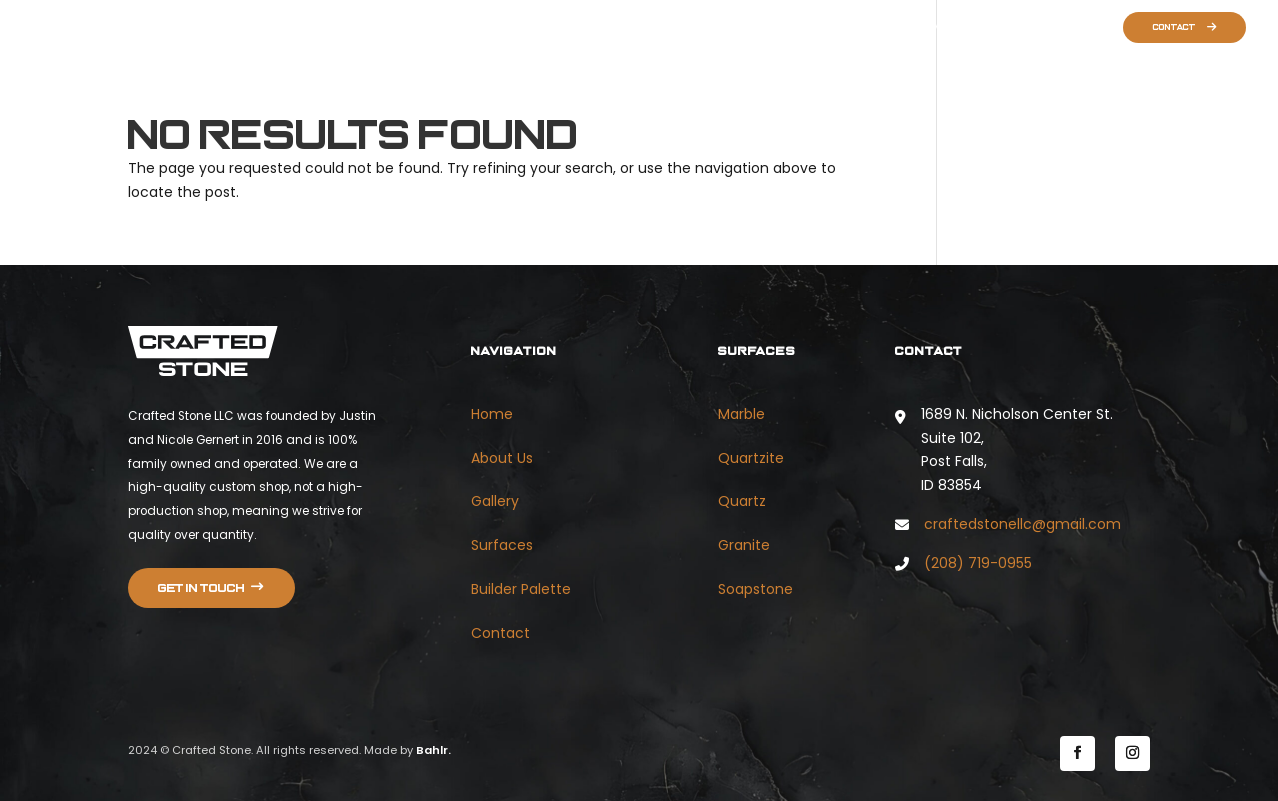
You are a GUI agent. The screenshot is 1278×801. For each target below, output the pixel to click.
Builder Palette (1065, 27)
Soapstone (755, 589)
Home (795, 27)
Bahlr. (433, 750)
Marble (741, 414)
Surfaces (981, 27)
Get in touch (201, 588)
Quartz (742, 501)
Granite (744, 545)
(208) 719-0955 (978, 563)
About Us (855, 27)
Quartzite (751, 458)
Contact (1174, 28)
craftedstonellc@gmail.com (1022, 524)
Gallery (918, 27)
